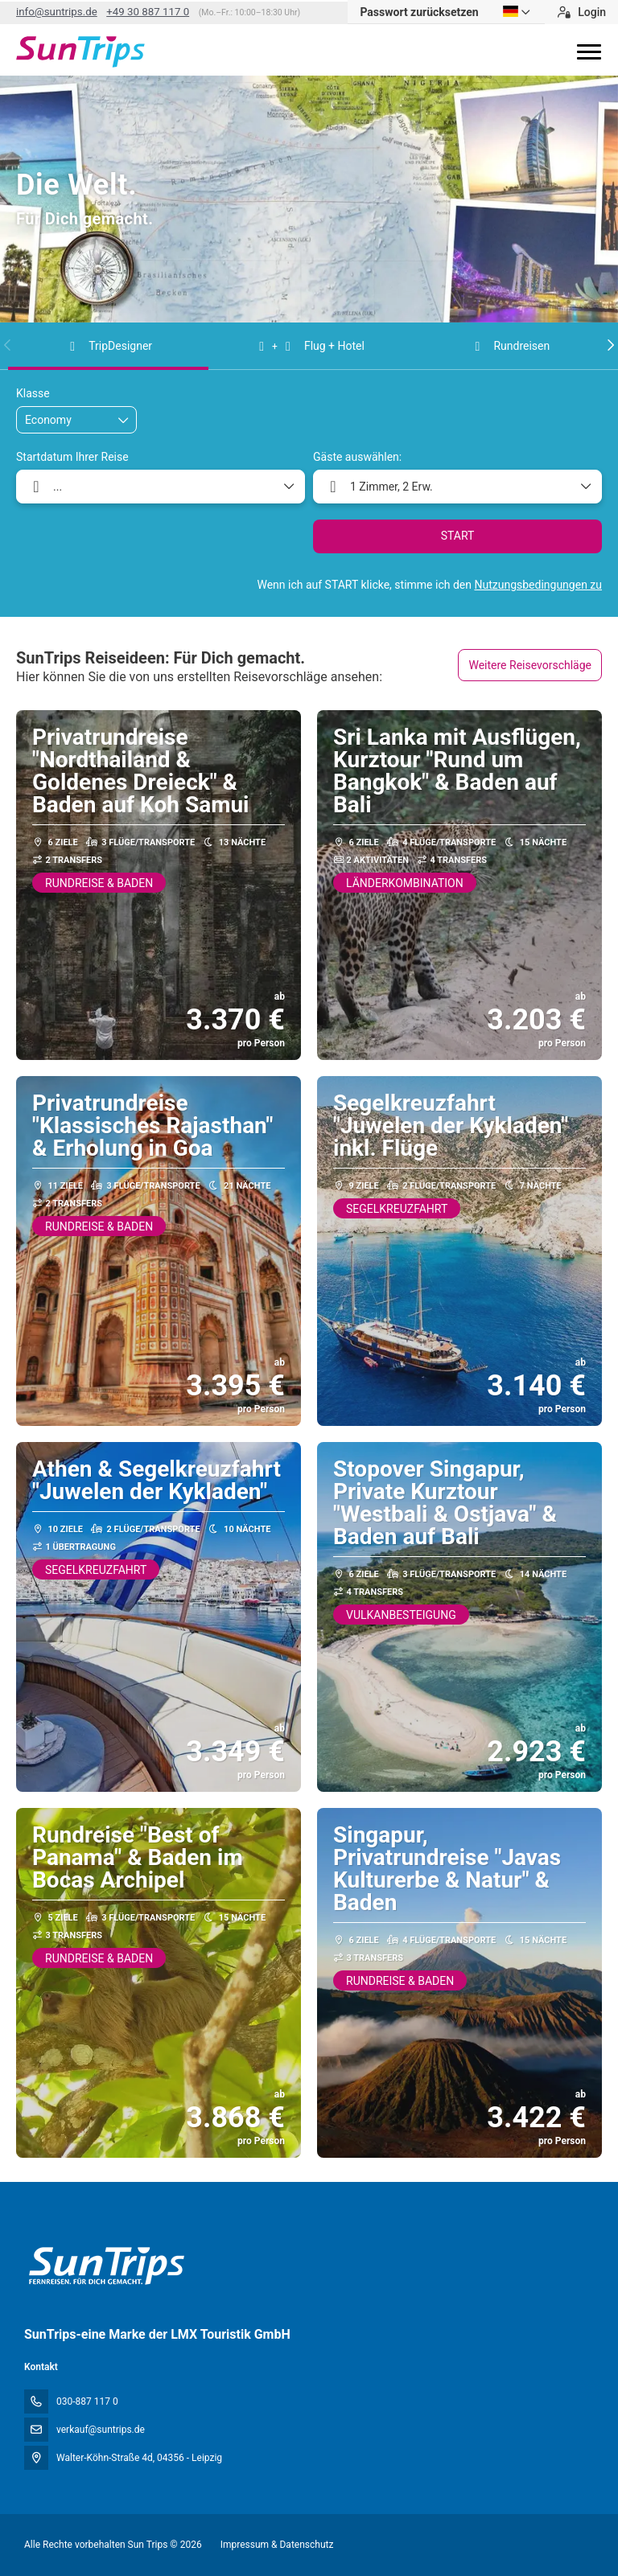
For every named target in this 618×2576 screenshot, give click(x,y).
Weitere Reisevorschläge (529, 665)
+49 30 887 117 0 (147, 12)
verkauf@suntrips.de (100, 2429)
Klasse (33, 393)
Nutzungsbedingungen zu (538, 584)
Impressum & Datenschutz (277, 2544)
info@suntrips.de (56, 12)
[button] (8, 345)
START (458, 535)
